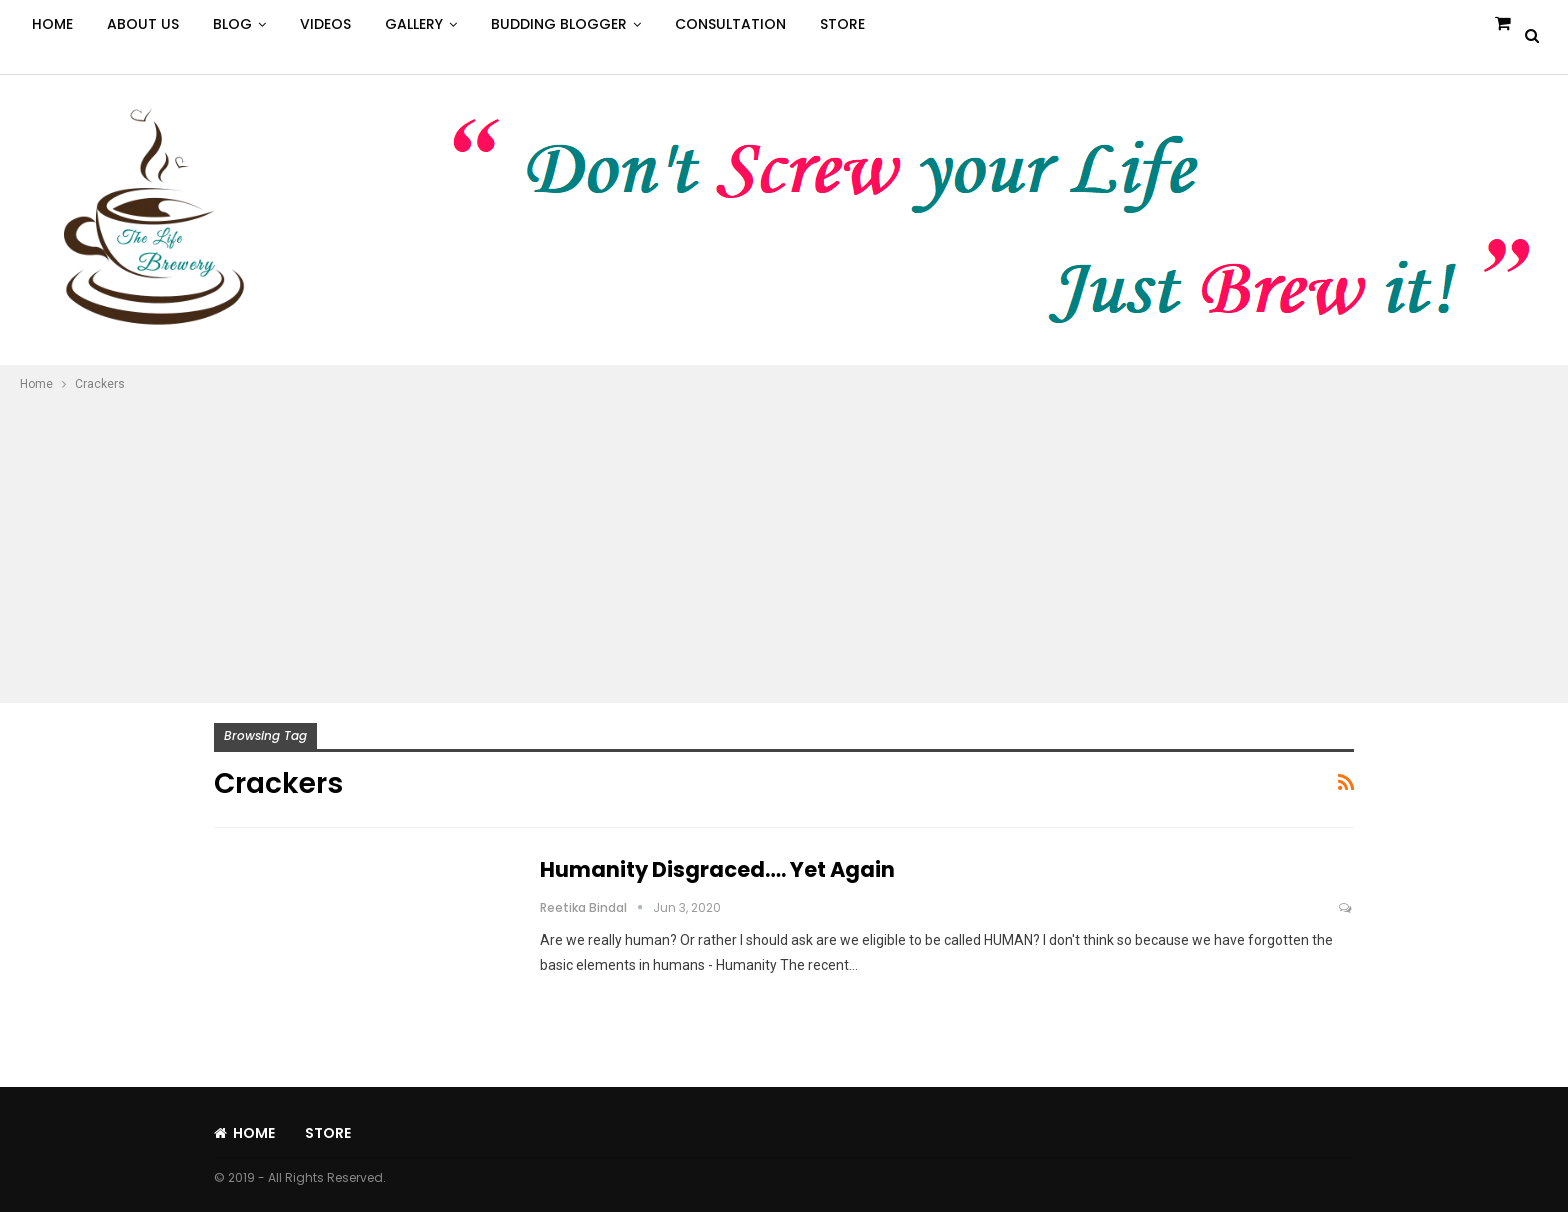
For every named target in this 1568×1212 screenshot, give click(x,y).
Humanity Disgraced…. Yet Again (717, 869)
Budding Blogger (559, 24)
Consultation (730, 24)
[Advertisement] (784, 545)
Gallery (414, 24)
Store (842, 24)
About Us (143, 24)
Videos (325, 24)
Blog (232, 24)
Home (52, 24)
